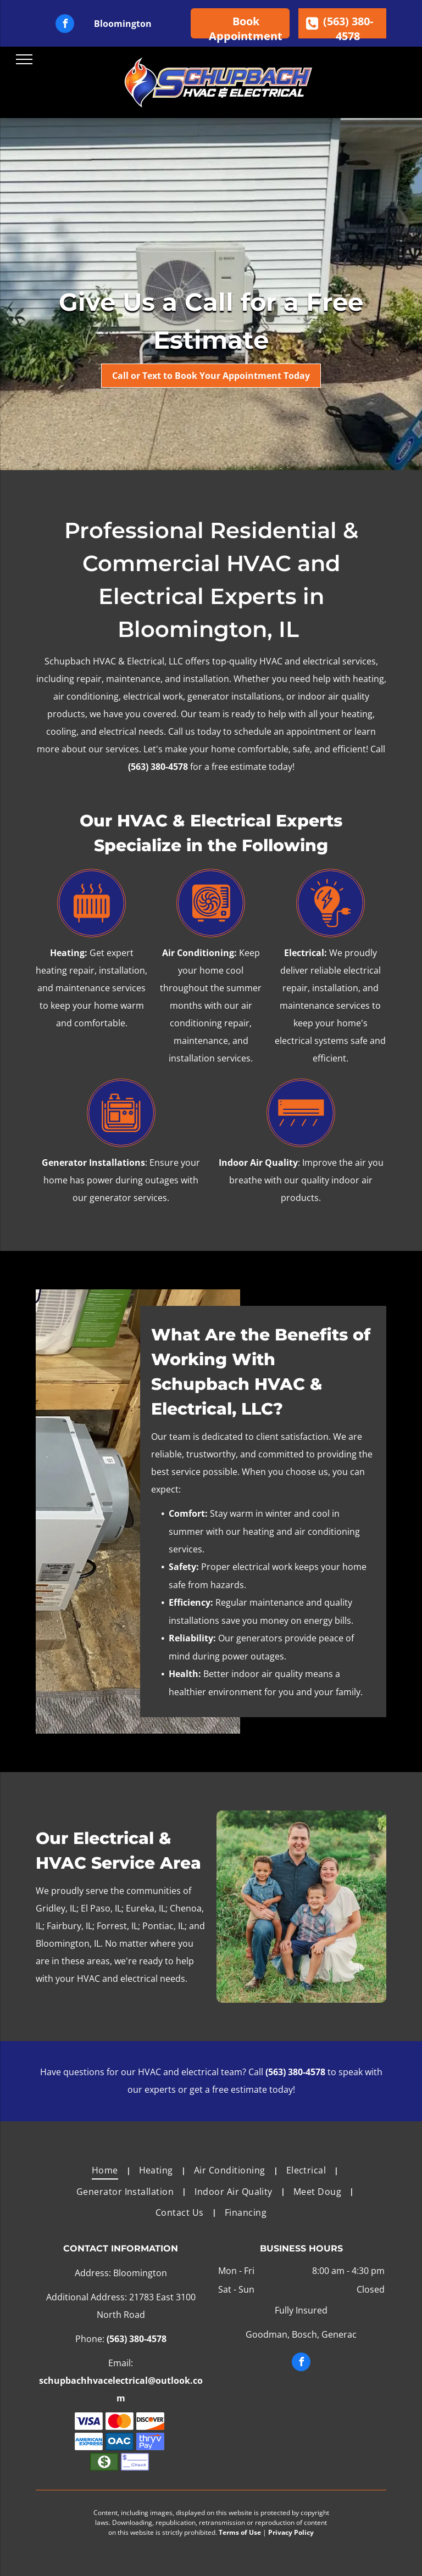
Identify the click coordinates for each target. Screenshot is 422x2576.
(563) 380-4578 (158, 767)
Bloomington (123, 24)
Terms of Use (240, 2532)
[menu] (24, 59)
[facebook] (64, 25)
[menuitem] (107, 2170)
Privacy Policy (291, 2532)
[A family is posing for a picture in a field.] (301, 1907)
